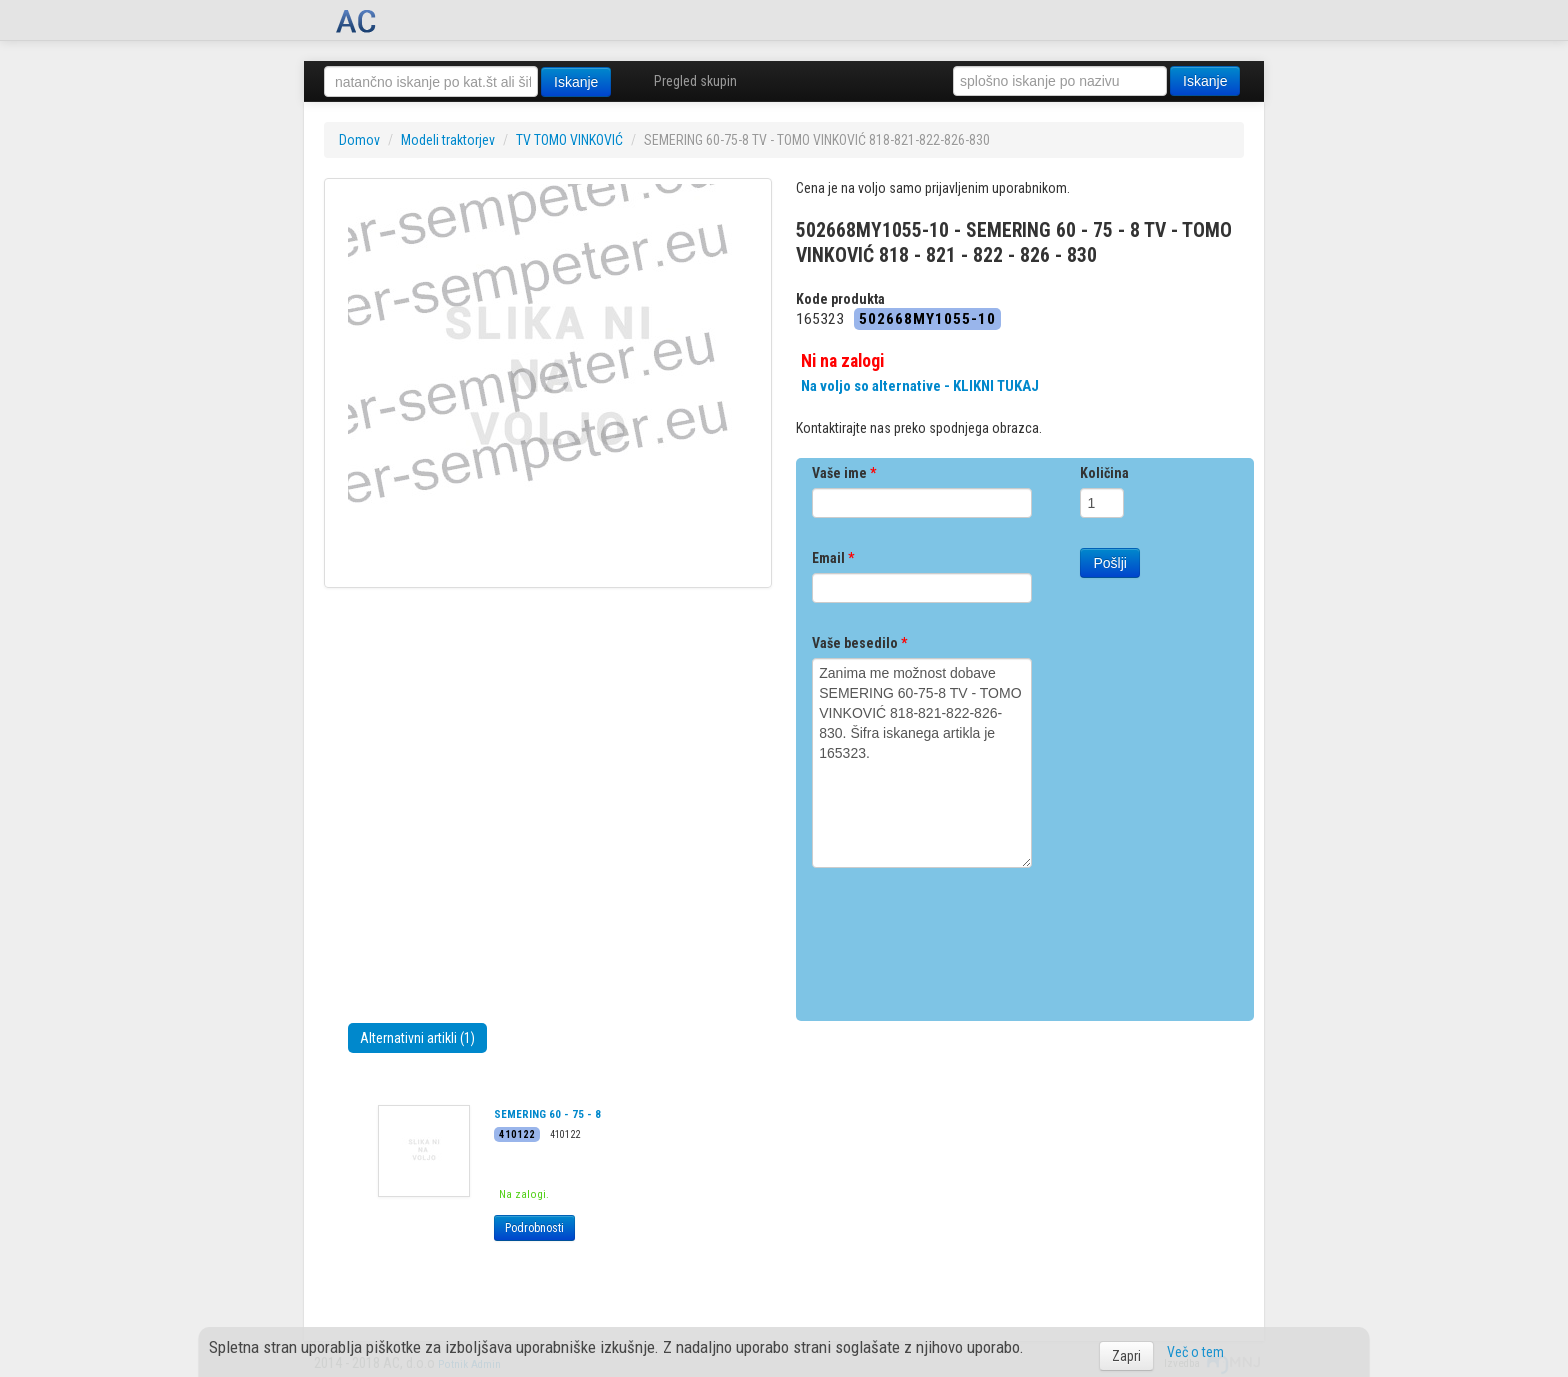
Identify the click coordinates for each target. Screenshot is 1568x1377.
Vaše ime (844, 473)
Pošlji (1109, 563)
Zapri (1126, 1356)
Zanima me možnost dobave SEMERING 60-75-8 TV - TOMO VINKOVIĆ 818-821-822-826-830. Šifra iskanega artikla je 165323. (922, 763)
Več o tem (1195, 1352)
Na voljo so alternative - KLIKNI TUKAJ (920, 386)
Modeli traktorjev (448, 140)
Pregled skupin (695, 81)
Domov (359, 140)
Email (833, 558)
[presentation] (964, 937)
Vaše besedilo (859, 643)
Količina (1104, 473)
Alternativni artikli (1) (417, 1038)
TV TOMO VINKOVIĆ (569, 140)
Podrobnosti (534, 1228)
